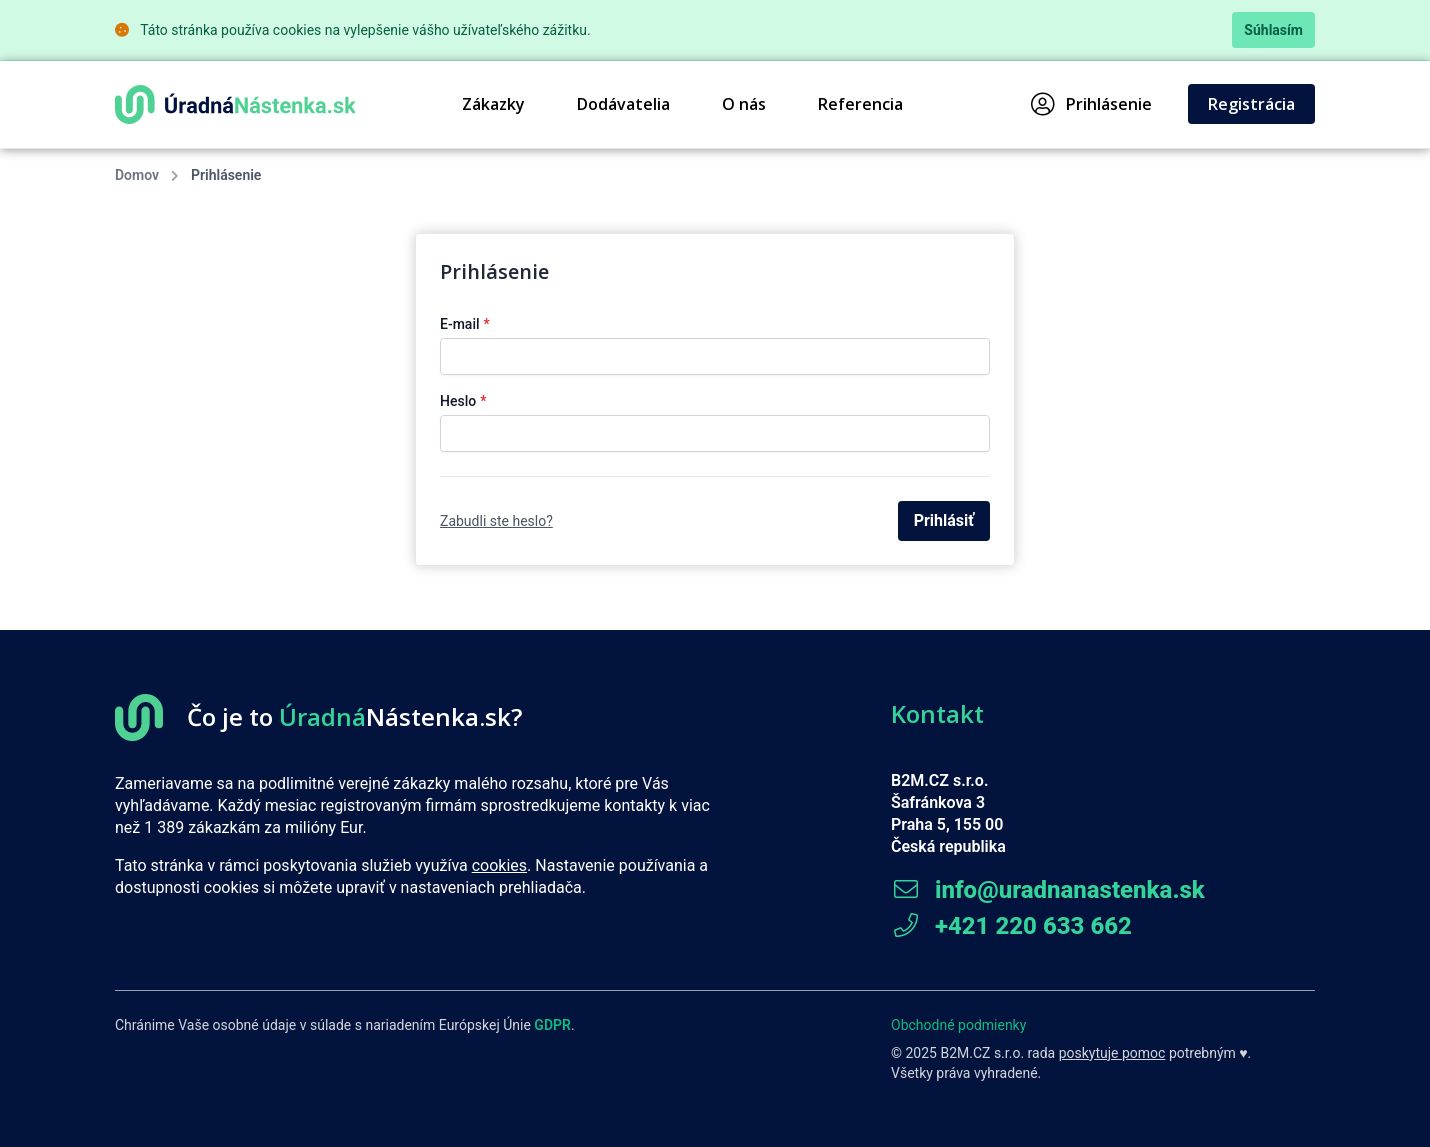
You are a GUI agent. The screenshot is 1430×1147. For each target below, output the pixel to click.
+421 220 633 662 (1011, 926)
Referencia (860, 104)
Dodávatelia (623, 104)
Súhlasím (1273, 30)
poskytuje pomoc (1112, 1053)
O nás (744, 104)
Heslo (463, 401)
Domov (137, 175)
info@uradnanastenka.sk (1048, 890)
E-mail (465, 324)
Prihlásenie (1091, 104)
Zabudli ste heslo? (496, 521)
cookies (499, 865)
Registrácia (1251, 104)
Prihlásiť (944, 520)
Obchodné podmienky (958, 1025)
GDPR (552, 1025)
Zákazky (493, 104)
